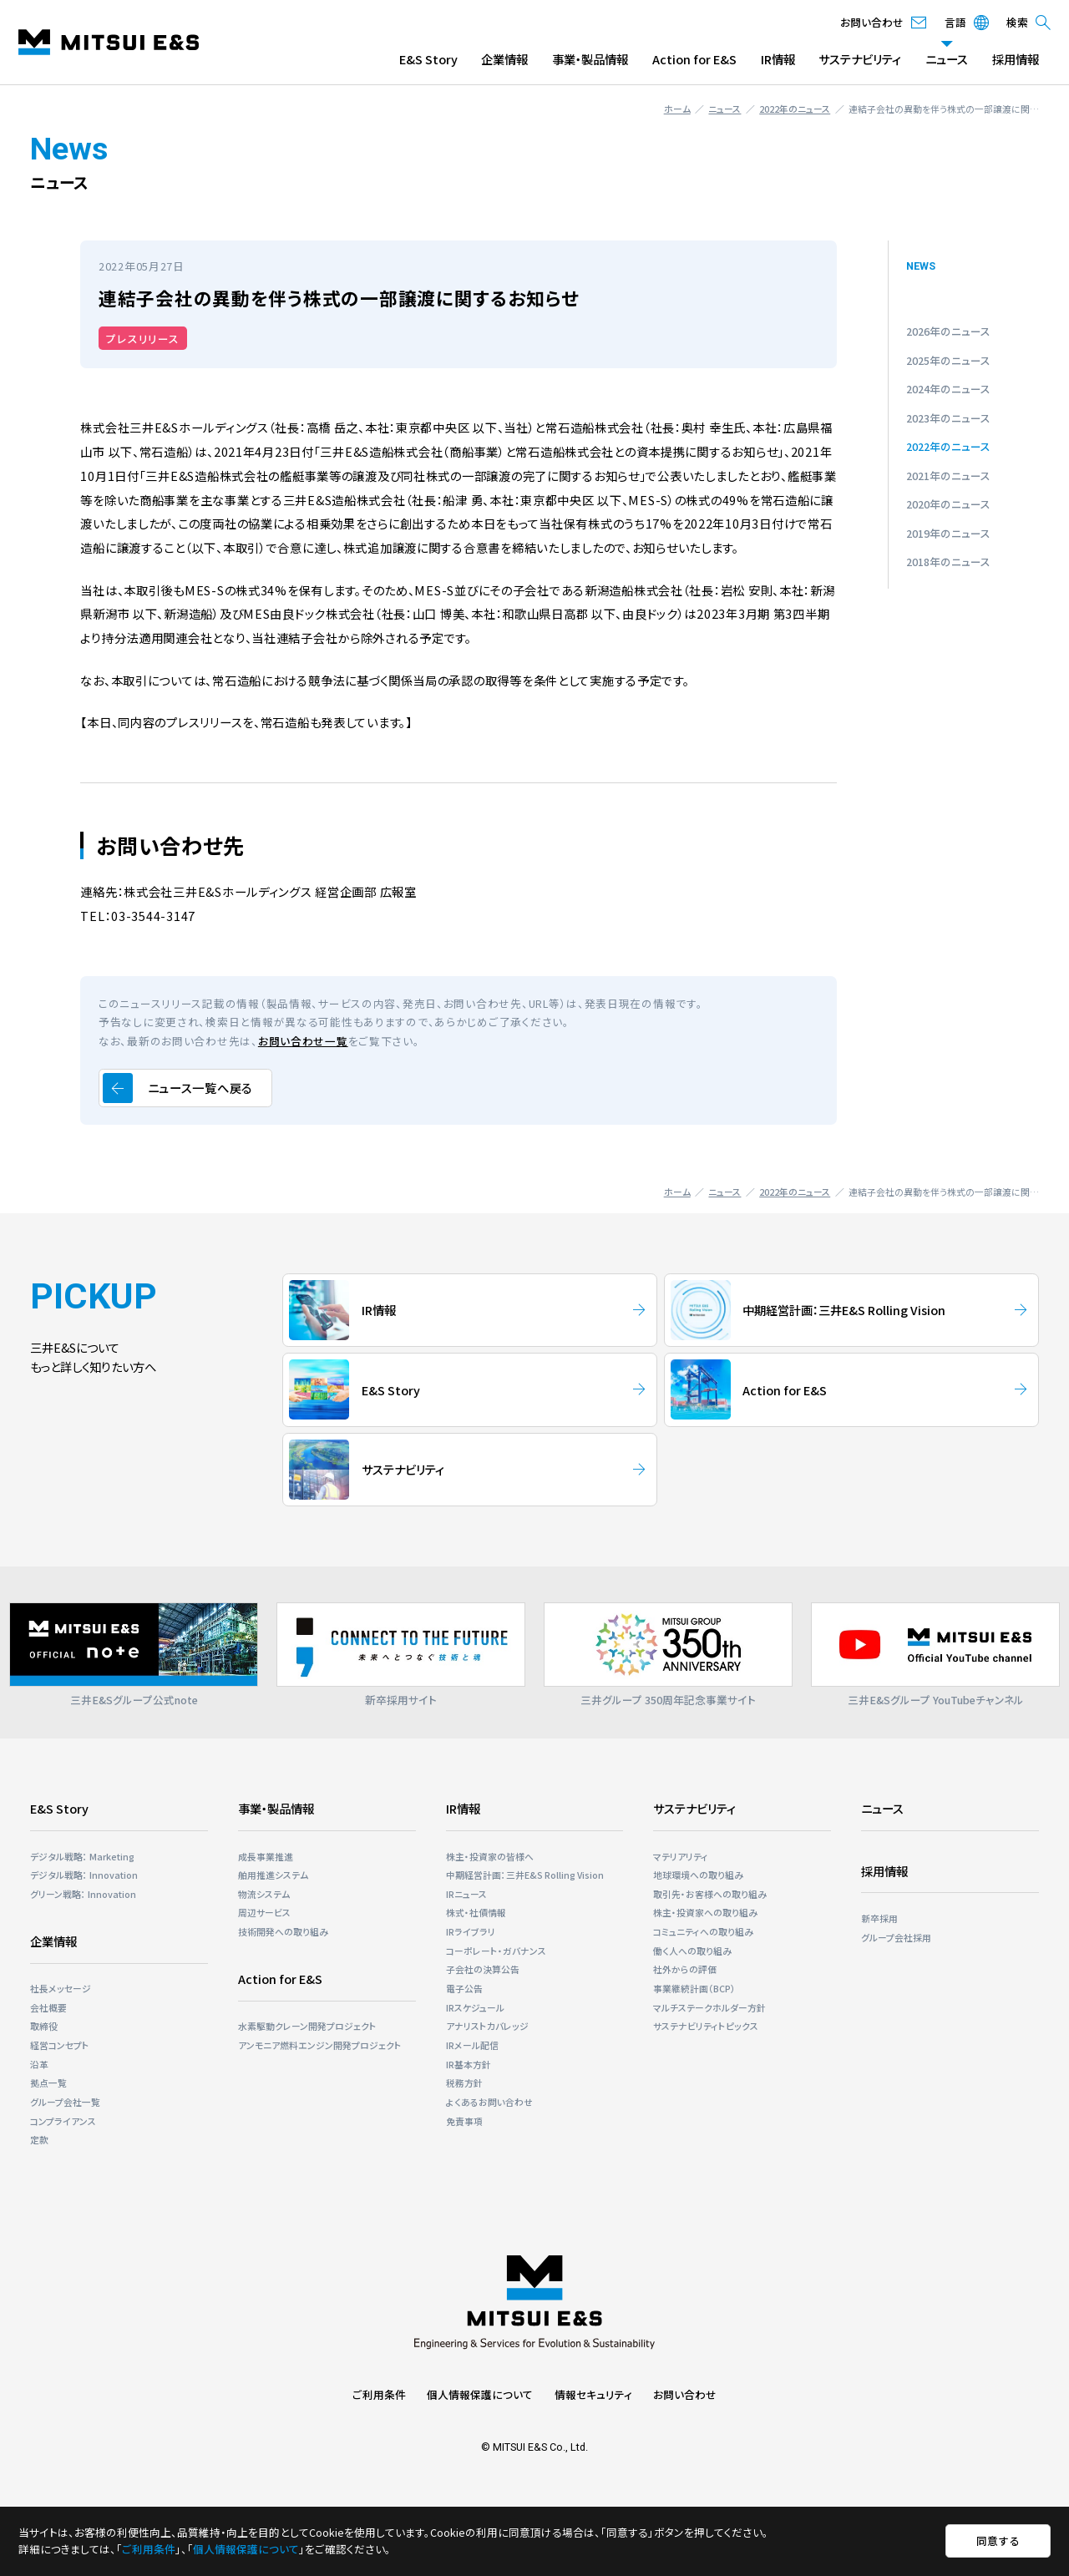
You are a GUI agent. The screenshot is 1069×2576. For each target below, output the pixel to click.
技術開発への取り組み (283, 1931)
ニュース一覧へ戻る (200, 1087)
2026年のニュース (948, 331)
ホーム (677, 108)
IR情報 (778, 59)
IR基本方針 (468, 2064)
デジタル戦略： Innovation (84, 1874)
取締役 (44, 2025)
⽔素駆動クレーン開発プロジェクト (307, 2025)
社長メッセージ (60, 1988)
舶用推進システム (273, 1874)
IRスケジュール (475, 2007)
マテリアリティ (680, 1856)
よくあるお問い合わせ (489, 2101)
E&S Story (428, 59)
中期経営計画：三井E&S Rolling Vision (525, 1874)
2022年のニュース (794, 108)
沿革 (39, 2064)
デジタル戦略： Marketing (82, 1856)
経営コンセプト (59, 2045)
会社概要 (48, 2007)
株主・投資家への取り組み (705, 1912)
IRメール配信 (472, 2045)
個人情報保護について (480, 2394)
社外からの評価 (685, 1969)
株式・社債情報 (476, 1912)
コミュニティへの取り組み (703, 1931)
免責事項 (464, 2121)
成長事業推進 (265, 1856)
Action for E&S (694, 59)
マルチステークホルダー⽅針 (709, 2007)
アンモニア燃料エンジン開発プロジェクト (320, 2045)
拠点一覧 (48, 2082)
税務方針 (464, 2082)
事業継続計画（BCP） (694, 1988)
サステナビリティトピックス (705, 2025)
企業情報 (504, 59)
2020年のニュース (948, 504)
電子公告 (464, 1988)
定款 (39, 2139)
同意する (998, 2540)
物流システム (264, 1893)
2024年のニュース (948, 389)
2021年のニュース (948, 475)
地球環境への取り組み (698, 1874)
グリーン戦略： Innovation (83, 1893)
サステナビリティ (859, 59)
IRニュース (466, 1893)
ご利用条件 (379, 2394)
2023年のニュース (948, 418)
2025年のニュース (948, 360)
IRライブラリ (470, 1931)
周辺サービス (264, 1912)
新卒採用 (879, 1918)
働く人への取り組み (692, 1950)
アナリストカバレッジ (487, 2025)
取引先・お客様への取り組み (710, 1893)
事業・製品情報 (590, 59)
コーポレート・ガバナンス (496, 1950)
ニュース (946, 59)
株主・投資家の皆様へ (490, 1856)
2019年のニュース (948, 533)
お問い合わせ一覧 (303, 1041)
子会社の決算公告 (482, 1969)
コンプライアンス (63, 2121)
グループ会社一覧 (65, 2101)
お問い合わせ (685, 2394)
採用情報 (1015, 59)
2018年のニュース (948, 561)
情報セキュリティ (593, 2394)
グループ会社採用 (896, 1937)
